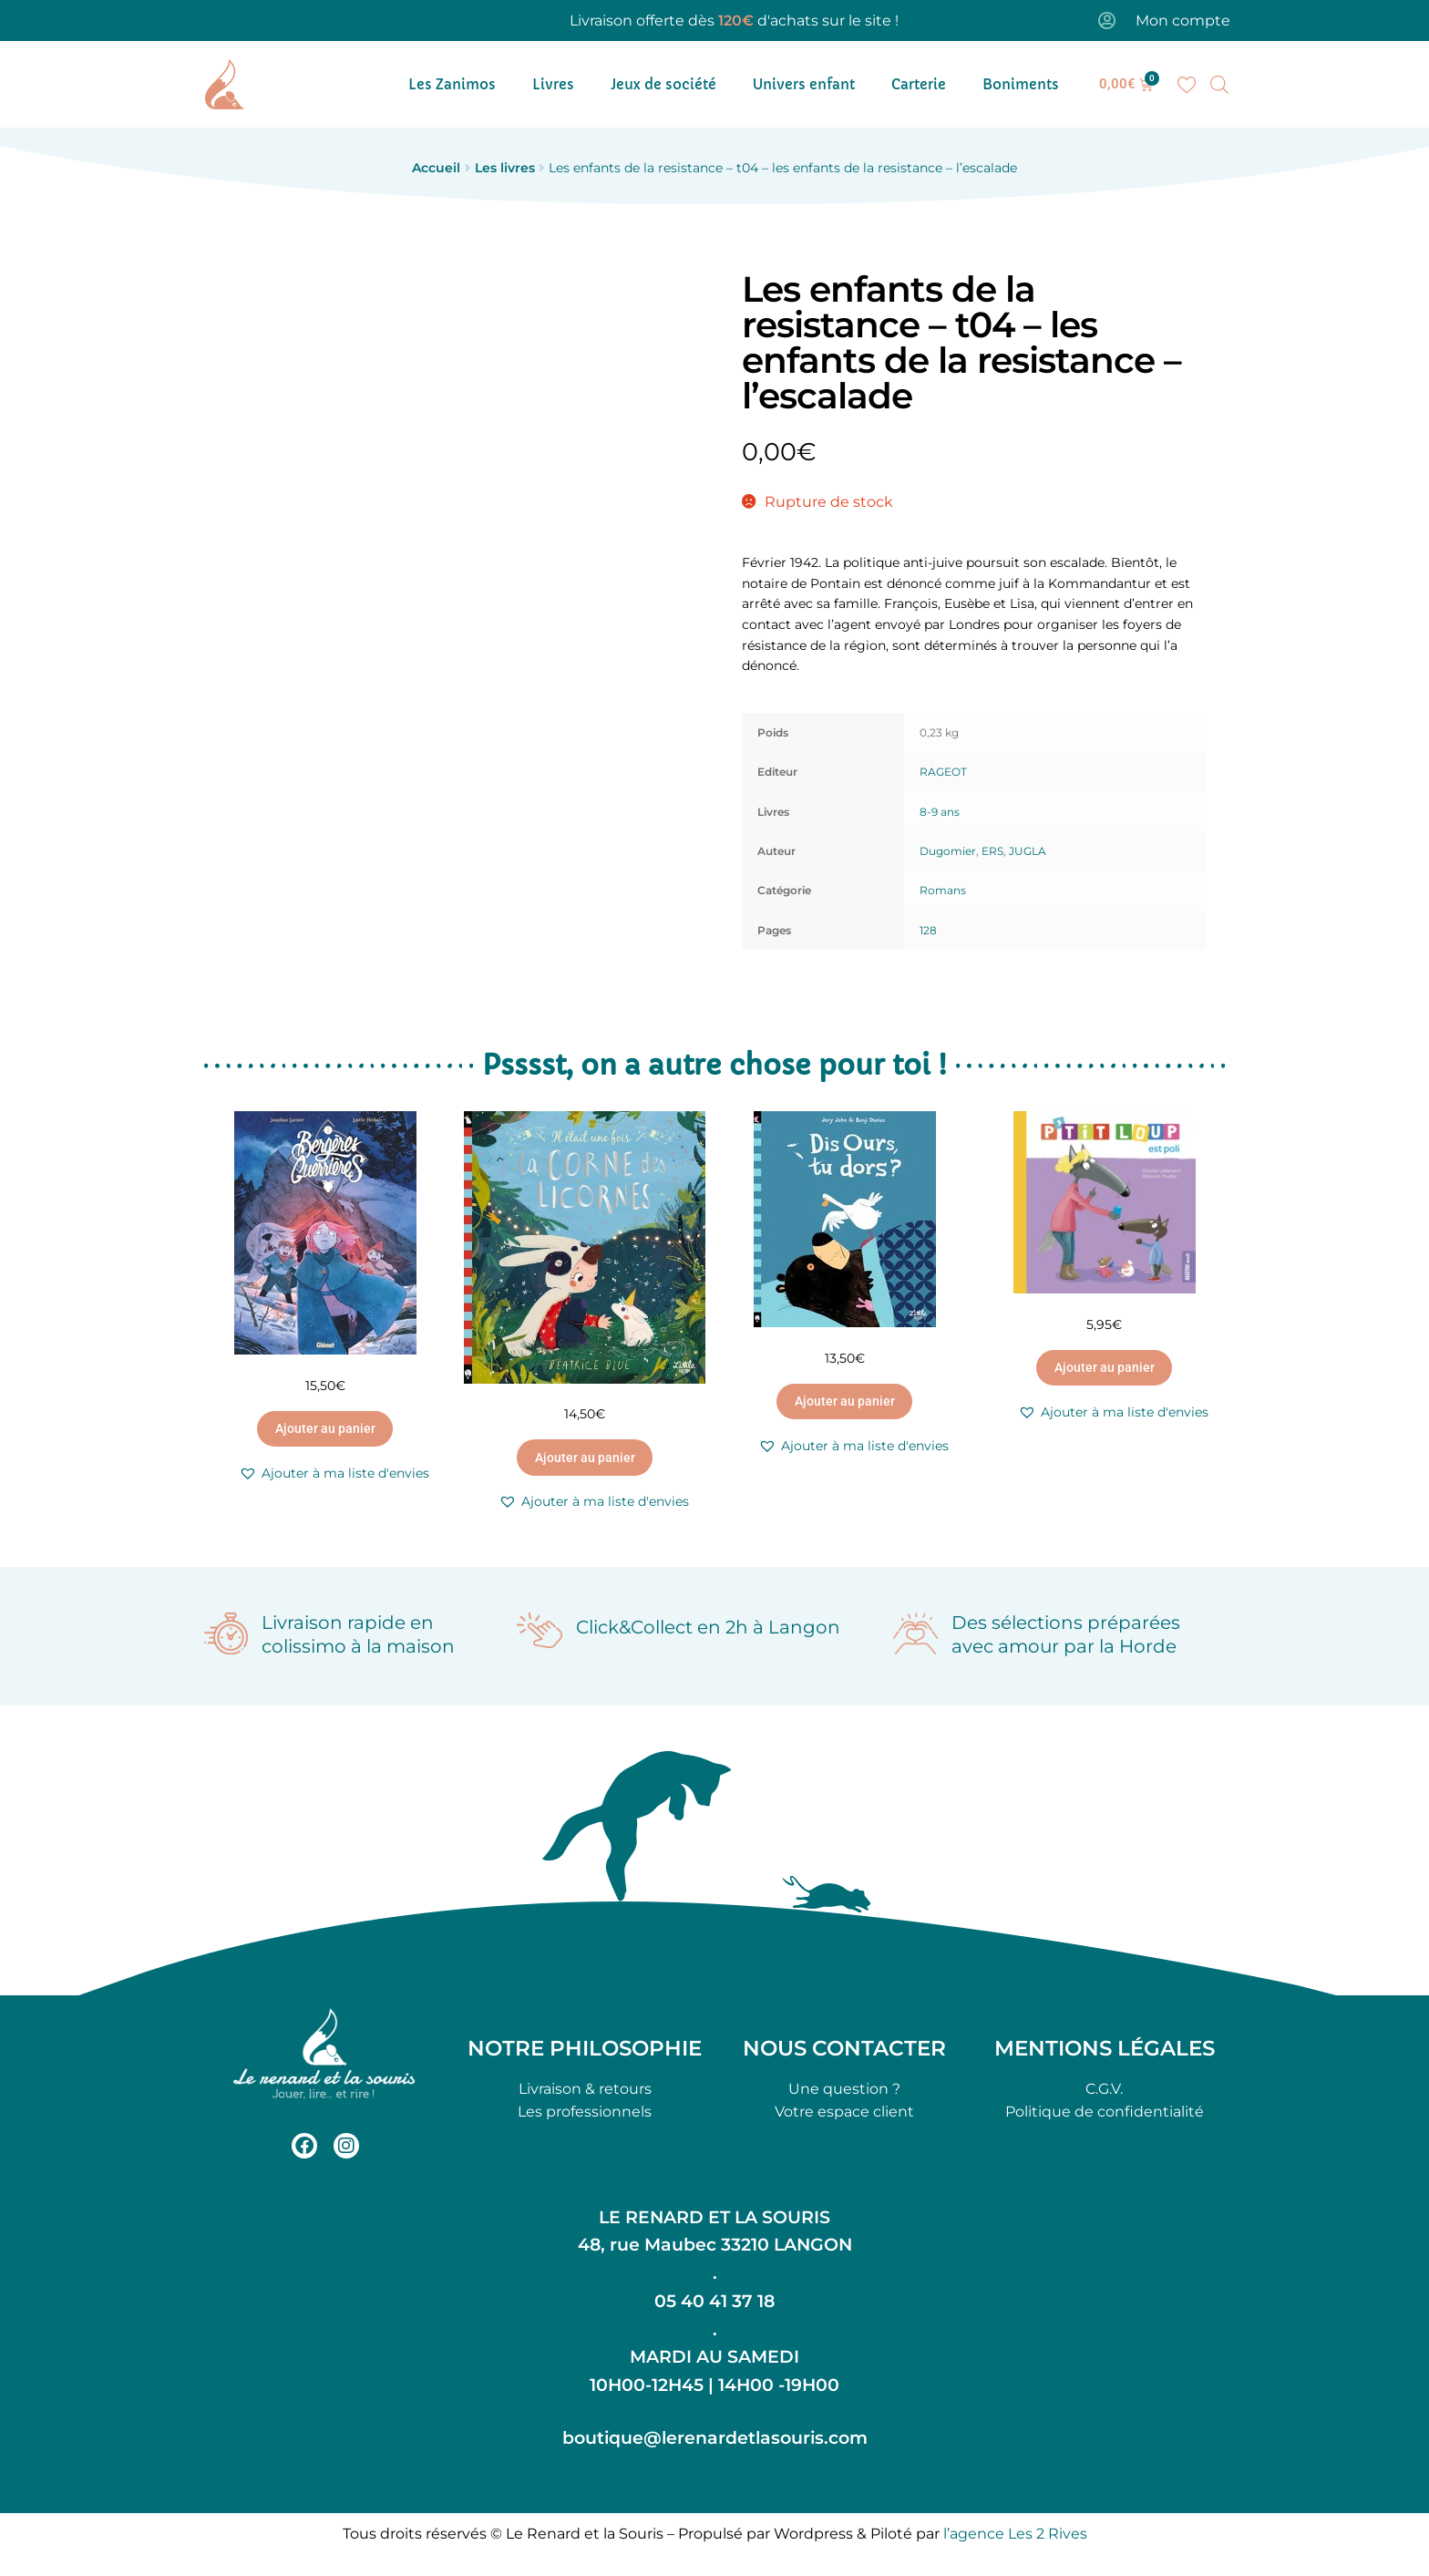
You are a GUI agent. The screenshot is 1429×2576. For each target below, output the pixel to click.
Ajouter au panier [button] (325, 1428)
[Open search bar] (1219, 85)
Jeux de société (663, 84)
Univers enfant (804, 84)
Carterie (918, 84)
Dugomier (948, 851)
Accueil (436, 168)
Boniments (1020, 84)
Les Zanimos (452, 84)
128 (928, 930)
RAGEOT (943, 771)
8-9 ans (940, 812)
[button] (334, 1473)
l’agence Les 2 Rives (1015, 2533)
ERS (992, 851)
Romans (943, 890)
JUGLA (1027, 851)
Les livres (505, 168)
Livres (553, 84)
